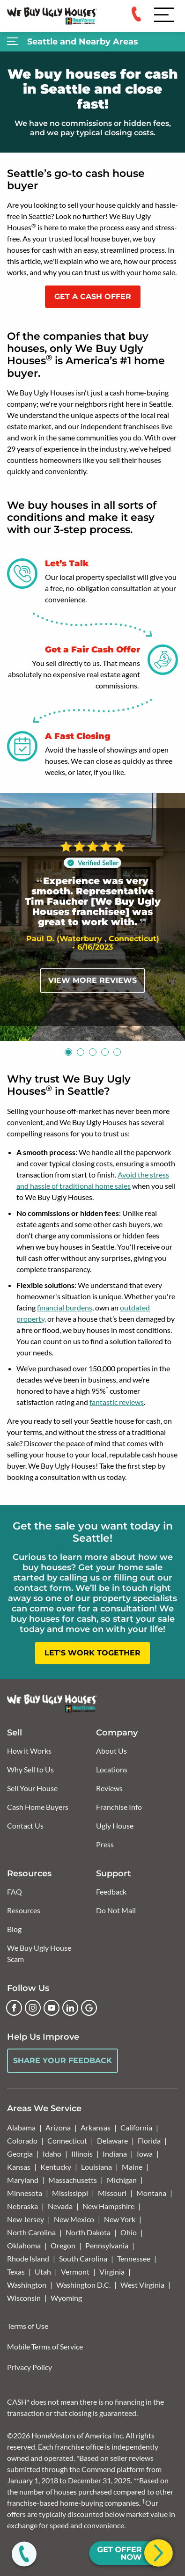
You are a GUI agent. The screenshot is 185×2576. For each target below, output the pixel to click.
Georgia (20, 2153)
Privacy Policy (29, 2367)
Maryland (22, 2179)
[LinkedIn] (70, 2008)
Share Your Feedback (62, 2060)
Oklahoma (24, 2245)
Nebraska (22, 2206)
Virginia (112, 2271)
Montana (151, 2192)
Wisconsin (24, 2297)
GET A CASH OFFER (92, 296)
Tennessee (133, 2258)
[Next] (168, 917)
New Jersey (25, 2219)
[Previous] (16, 917)
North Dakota (88, 2232)
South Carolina (83, 2258)
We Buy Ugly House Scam (39, 1953)
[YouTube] (51, 2008)
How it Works (29, 1750)
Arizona (58, 2127)
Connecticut (67, 2140)
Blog (14, 1929)
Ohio (128, 2232)
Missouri (112, 2192)
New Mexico (74, 2219)
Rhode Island (28, 2258)
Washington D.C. (83, 2284)
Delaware (112, 2140)
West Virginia (142, 2284)
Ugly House (114, 1825)
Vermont (75, 2271)
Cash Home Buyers (37, 1806)
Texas (16, 2271)
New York (119, 2219)
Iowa (145, 2153)
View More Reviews (92, 980)
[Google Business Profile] (89, 2008)
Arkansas (96, 2127)
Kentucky (55, 2166)
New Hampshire (108, 2206)
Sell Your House (32, 1788)
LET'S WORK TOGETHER (92, 1652)
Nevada (60, 2206)
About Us (111, 1750)
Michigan (122, 2179)
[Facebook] (14, 2008)
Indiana (115, 2153)
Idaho (52, 2153)
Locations (111, 1769)
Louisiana (96, 2166)
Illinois (82, 2153)
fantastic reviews (116, 1402)
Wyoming (66, 2297)
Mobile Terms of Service (45, 2346)
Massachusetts (72, 2179)
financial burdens (64, 1307)
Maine (132, 2166)
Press (105, 1844)
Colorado (22, 2140)
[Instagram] (33, 2008)
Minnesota (24, 2192)
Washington (26, 2284)
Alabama (21, 2127)
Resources (23, 1910)
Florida (149, 2140)
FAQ (14, 1891)
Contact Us (25, 1825)
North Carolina (31, 2232)
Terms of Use (27, 2325)
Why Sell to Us (30, 1769)
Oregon (63, 2245)
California (136, 2127)
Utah (43, 2271)
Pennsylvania (106, 2245)
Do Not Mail (116, 1910)
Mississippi (70, 2192)
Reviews (109, 1788)
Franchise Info (119, 1806)
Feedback (111, 1891)
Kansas (18, 2166)
